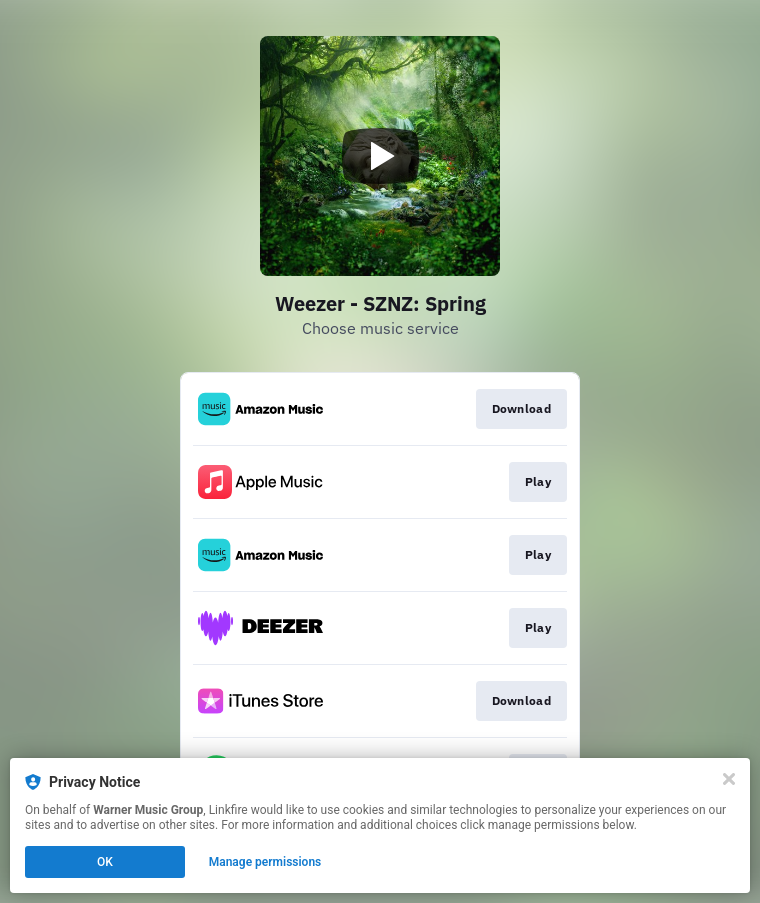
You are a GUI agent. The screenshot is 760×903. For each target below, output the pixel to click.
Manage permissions (265, 862)
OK (105, 862)
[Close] (729, 779)
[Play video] (380, 156)
